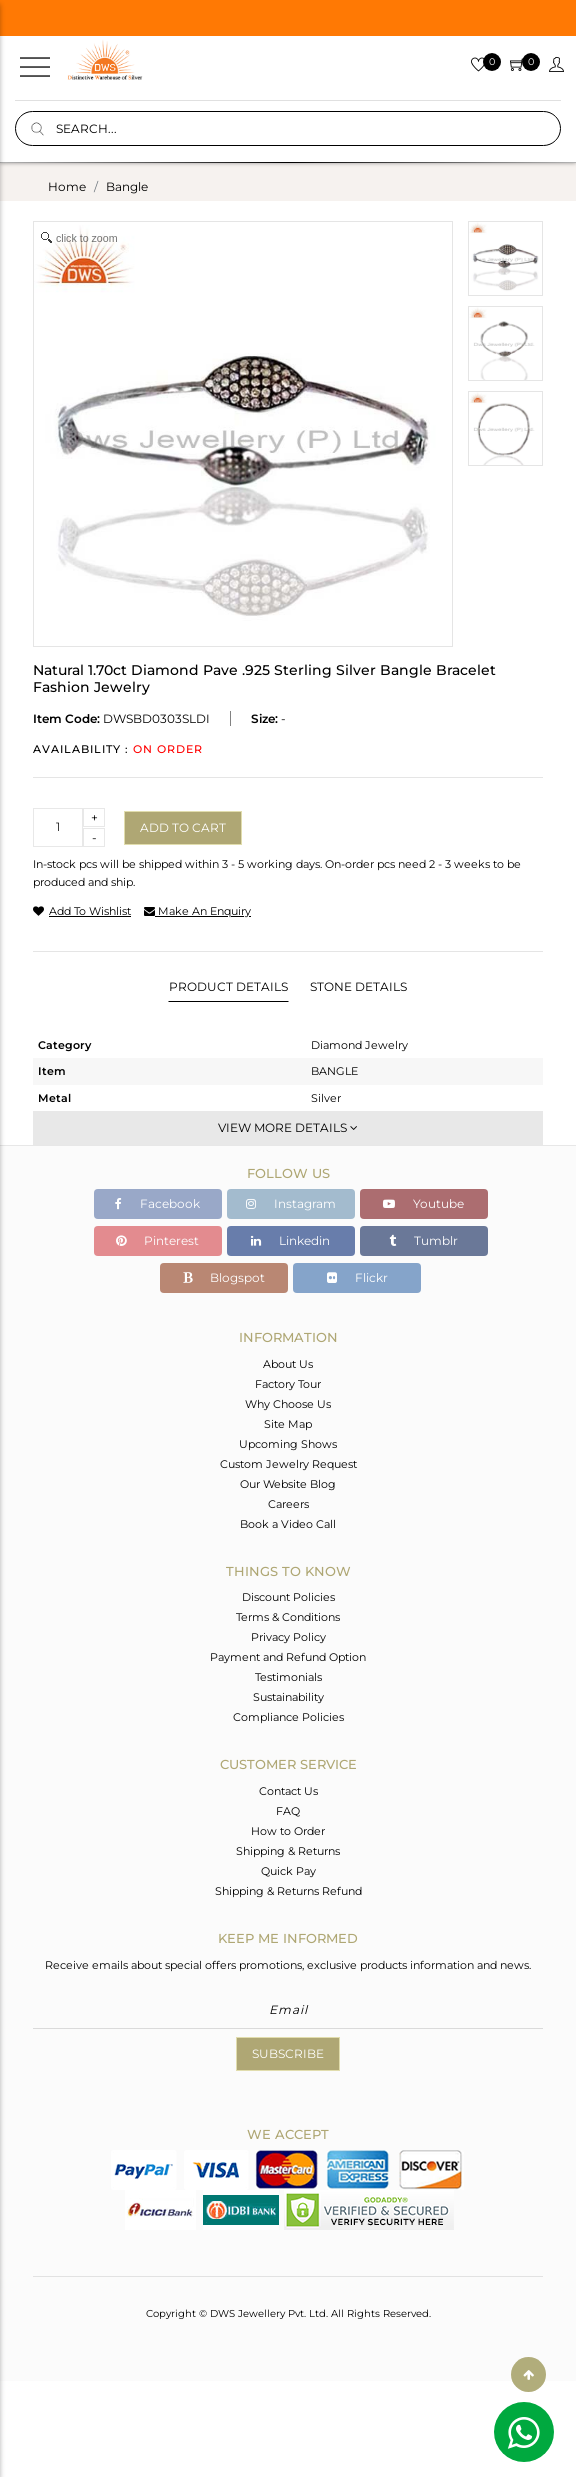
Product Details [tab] (228, 986)
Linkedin (290, 1240)
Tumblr (423, 1240)
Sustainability (288, 1697)
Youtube (423, 1203)
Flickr (357, 1277)
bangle (127, 186)
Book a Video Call (288, 1524)
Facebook (157, 1203)
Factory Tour (288, 1384)
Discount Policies (288, 1597)
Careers (288, 1504)
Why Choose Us (288, 1404)
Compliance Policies (288, 1717)
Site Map (288, 1424)
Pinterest (157, 1240)
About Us (288, 1364)
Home (67, 186)
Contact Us (288, 1791)
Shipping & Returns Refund (288, 1891)
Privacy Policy (288, 1637)
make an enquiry (197, 911)
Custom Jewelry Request (288, 1464)
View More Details (288, 1127)
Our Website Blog (288, 1484)
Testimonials (288, 1677)
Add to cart (183, 827)
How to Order (288, 1831)
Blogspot (224, 1277)
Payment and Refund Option (288, 1657)
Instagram (291, 1203)
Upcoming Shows (288, 1444)
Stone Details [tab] (358, 986)
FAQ (288, 1811)
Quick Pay (288, 1871)
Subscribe (288, 2053)
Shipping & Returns (288, 1851)
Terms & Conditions (288, 1617)
